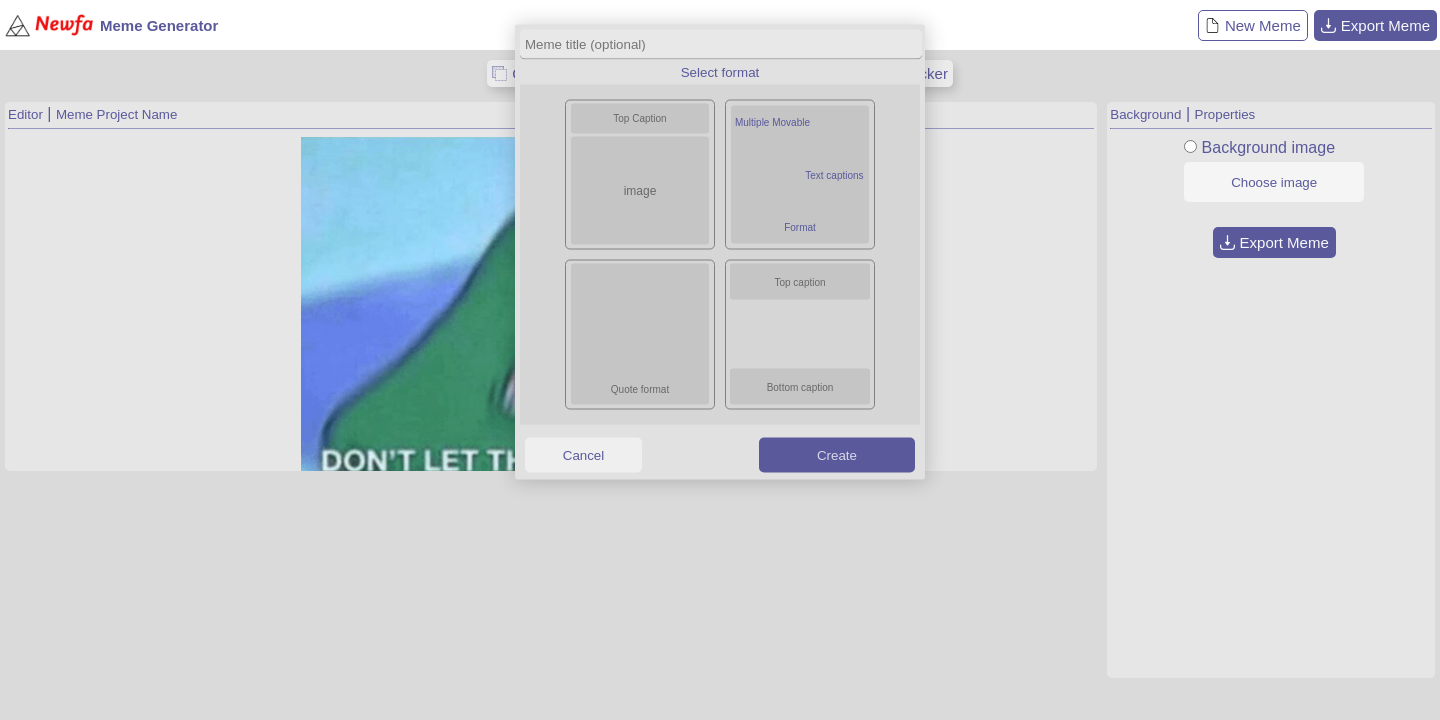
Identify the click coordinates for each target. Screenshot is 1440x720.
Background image (1268, 147)
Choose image (1274, 182)
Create (837, 454)
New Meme (1253, 25)
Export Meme (1375, 25)
